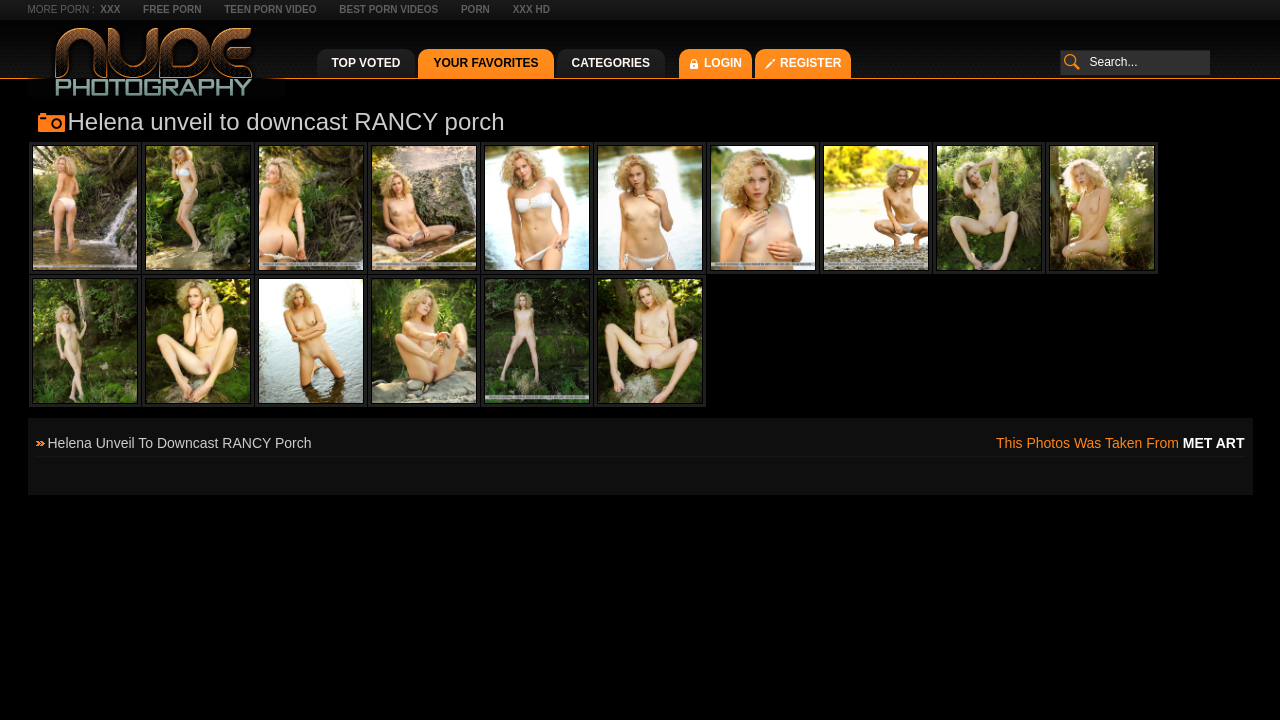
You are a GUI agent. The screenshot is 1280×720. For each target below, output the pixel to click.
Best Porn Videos (388, 9)
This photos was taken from (1120, 443)
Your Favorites (485, 63)
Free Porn (172, 9)
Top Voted (366, 63)
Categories (611, 63)
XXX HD (531, 9)
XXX (110, 9)
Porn (475, 9)
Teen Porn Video (270, 9)
